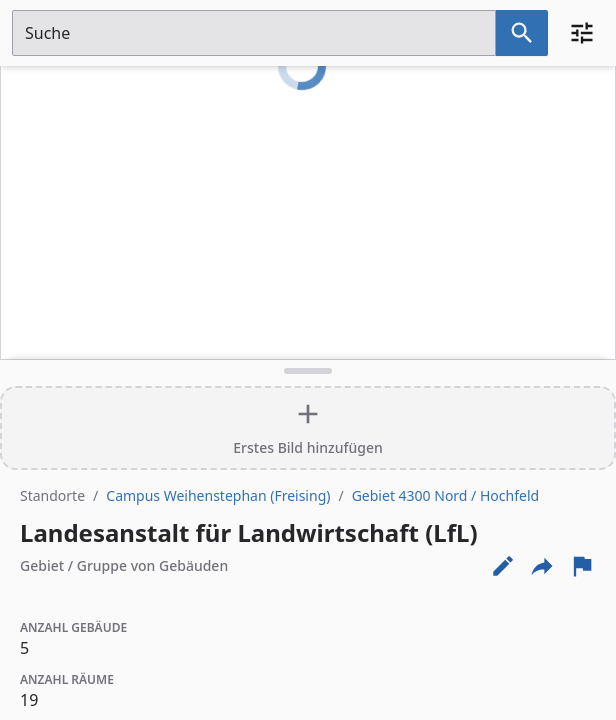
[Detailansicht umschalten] (308, 371)
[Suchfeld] (254, 33)
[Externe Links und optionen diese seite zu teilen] (542, 566)
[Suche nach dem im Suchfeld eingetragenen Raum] (522, 33)
